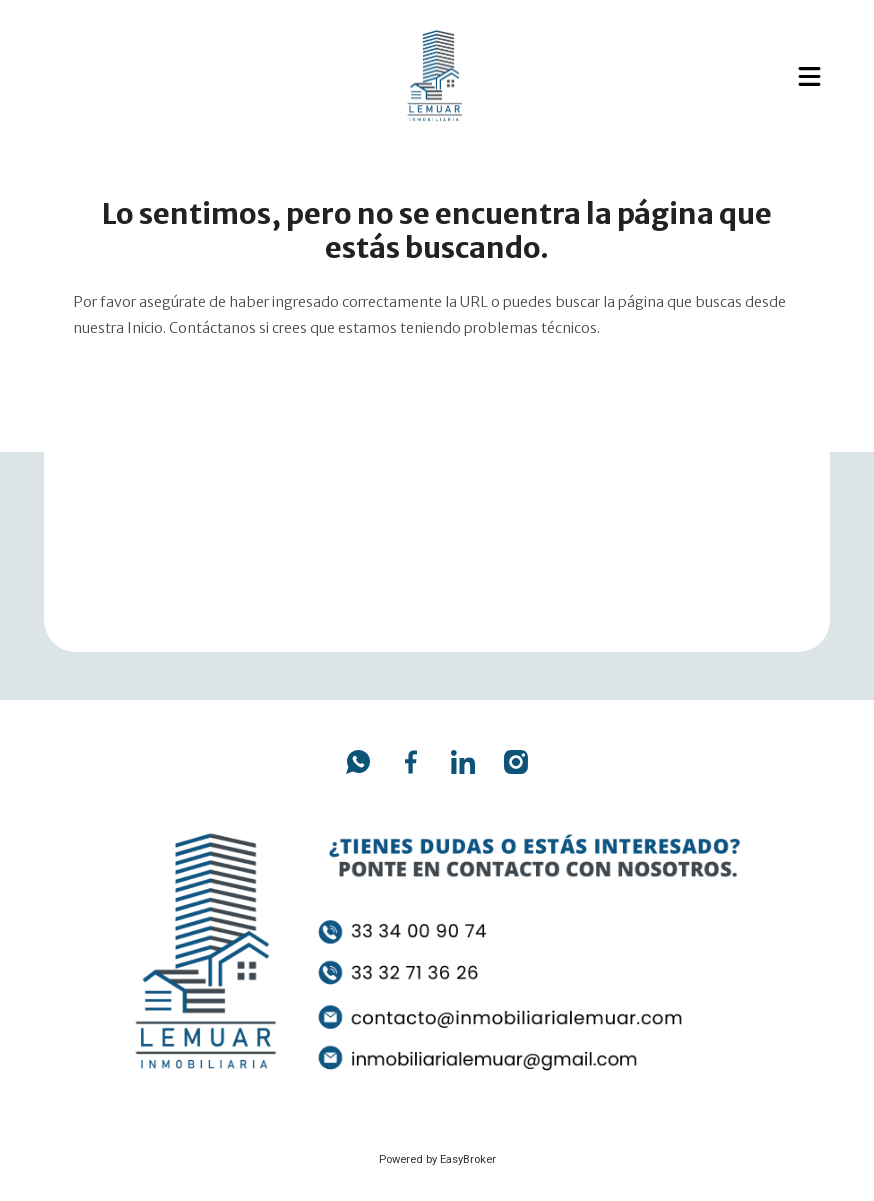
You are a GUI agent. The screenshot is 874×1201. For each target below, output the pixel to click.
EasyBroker (468, 1159)
